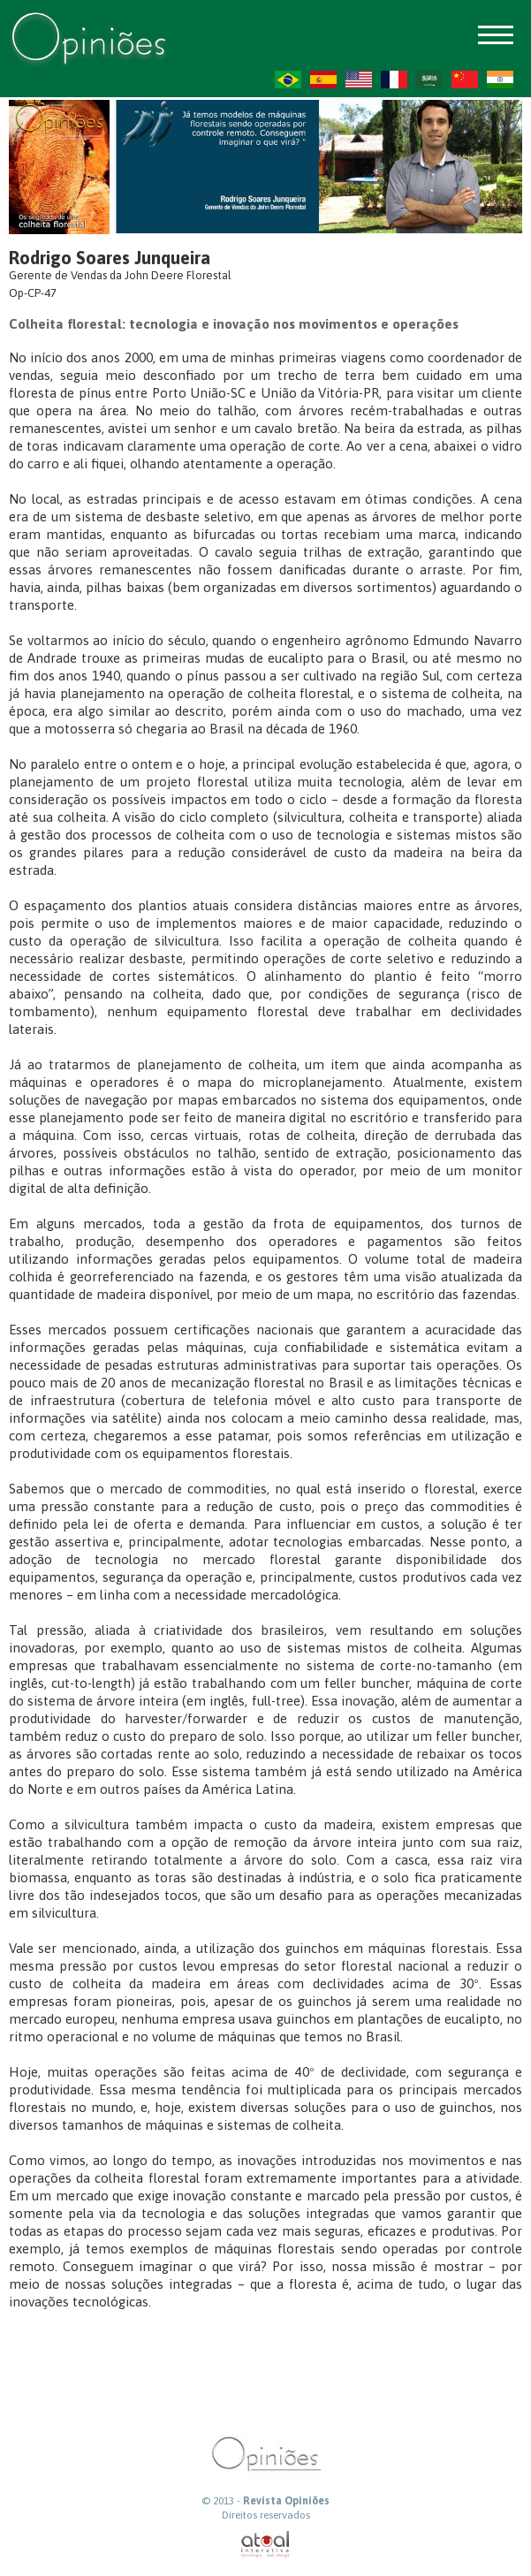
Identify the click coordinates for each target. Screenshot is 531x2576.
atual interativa (266, 2544)
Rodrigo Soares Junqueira (109, 257)
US (358, 79)
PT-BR (288, 79)
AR (429, 79)
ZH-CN (464, 79)
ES (323, 79)
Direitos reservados (266, 2515)
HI (500, 79)
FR (394, 79)
